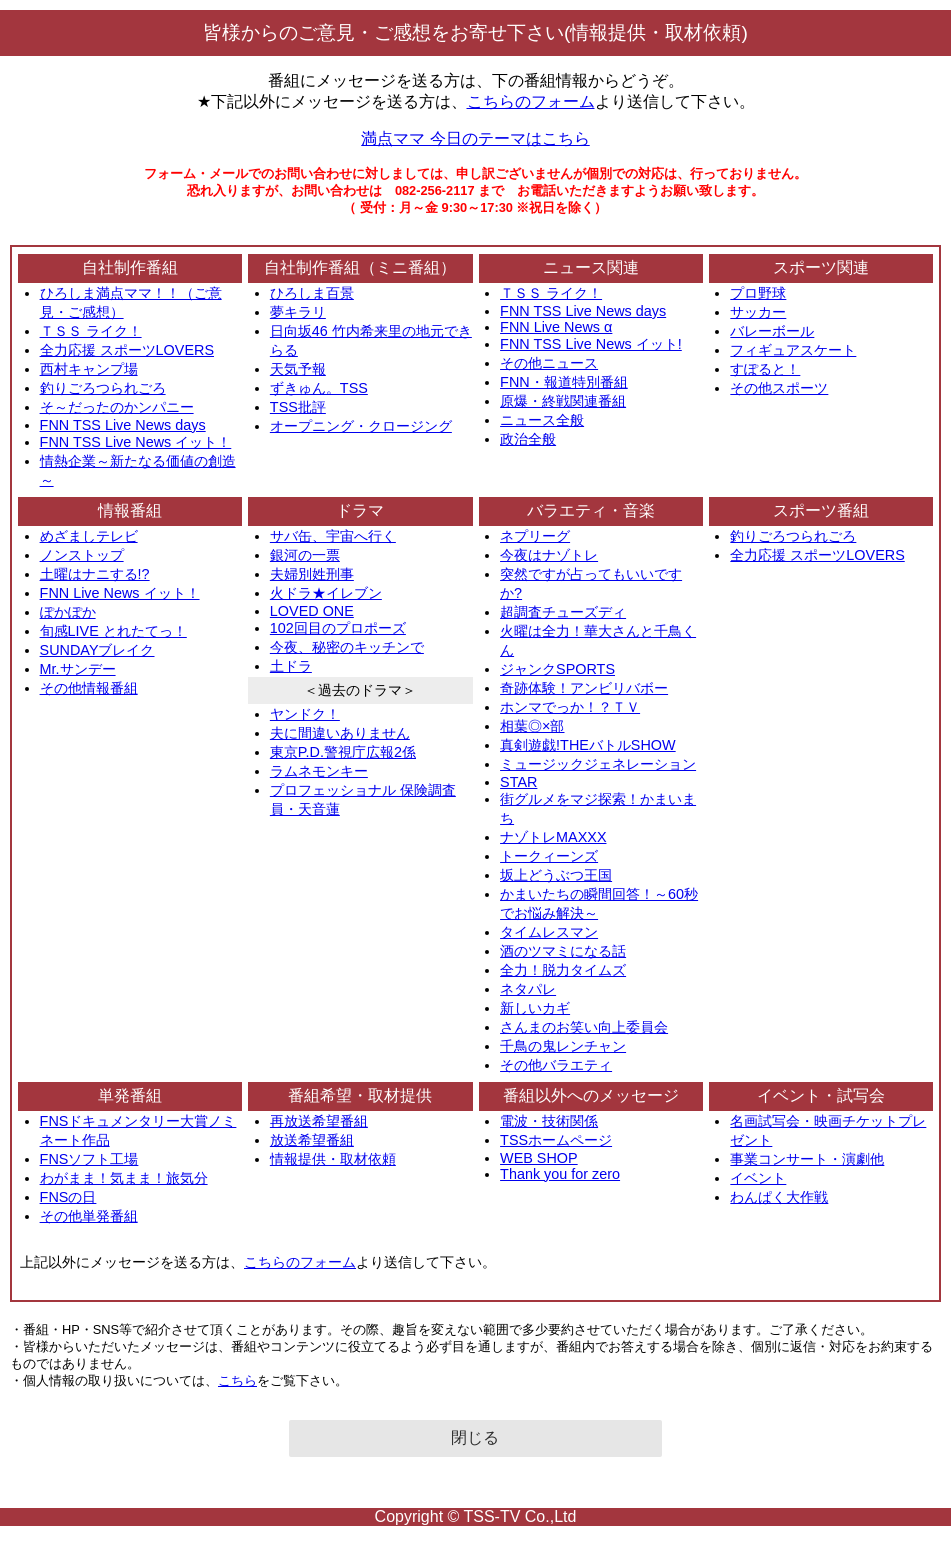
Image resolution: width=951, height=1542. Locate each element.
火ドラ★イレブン (326, 593)
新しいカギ (535, 1008)
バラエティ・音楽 (591, 510)
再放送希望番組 (319, 1121)
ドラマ (360, 510)
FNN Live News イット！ (120, 593)
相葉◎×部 (532, 726)
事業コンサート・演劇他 (807, 1159)
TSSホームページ (556, 1140)
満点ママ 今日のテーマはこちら (475, 138)
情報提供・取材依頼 (333, 1159)
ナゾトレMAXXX (553, 837)
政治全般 (528, 439)
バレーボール (772, 331)
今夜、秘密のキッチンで (347, 647)
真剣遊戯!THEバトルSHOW (588, 745)
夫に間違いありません (340, 733)
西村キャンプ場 (89, 369)
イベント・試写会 (821, 1095)
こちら (237, 1380)
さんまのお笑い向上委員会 (584, 1027)
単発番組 (130, 1095)
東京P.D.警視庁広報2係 (343, 752)
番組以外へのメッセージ (591, 1095)
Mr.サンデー (78, 669)
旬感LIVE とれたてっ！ (113, 631)
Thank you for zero (560, 1174)
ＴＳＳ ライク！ (91, 331)
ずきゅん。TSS (319, 388)
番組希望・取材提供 (360, 1095)
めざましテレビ (89, 536)
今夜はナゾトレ (549, 555)
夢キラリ (298, 312)
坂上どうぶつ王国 (556, 875)
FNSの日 (68, 1197)
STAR (518, 782)
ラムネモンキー (319, 771)
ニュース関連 (591, 267)
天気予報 (298, 369)
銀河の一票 (305, 555)
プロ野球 (758, 293)
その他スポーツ (779, 388)
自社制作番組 (130, 267)
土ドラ (291, 666)
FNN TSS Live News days (123, 425)
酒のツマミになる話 (563, 951)
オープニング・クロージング (361, 426)
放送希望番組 (312, 1140)
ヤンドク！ (305, 714)
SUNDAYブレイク (97, 650)
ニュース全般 (542, 420)
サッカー (758, 312)
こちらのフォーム (531, 101)
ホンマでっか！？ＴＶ (570, 707)
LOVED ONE (312, 611)
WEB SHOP (539, 1158)
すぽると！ (765, 369)
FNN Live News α (556, 327)
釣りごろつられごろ (103, 388)
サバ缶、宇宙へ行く (333, 536)
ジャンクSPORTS (557, 669)
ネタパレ (528, 989)
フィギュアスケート (793, 350)
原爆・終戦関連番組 (563, 401)
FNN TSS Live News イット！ (136, 442)
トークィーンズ (549, 856)
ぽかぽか (68, 612)
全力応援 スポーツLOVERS (127, 350)
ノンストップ (82, 555)
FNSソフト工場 (89, 1159)
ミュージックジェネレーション (598, 764)
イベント (758, 1178)
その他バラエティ (556, 1065)
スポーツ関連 (821, 267)
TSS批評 (298, 407)
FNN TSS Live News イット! (591, 344)
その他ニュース (549, 363)
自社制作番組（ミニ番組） (360, 267)
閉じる (475, 1437)
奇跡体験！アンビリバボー (584, 688)
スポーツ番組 (821, 510)
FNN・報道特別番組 (564, 382)
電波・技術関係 (549, 1121)
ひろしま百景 (312, 293)
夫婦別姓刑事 (312, 574)
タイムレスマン (549, 932)
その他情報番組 (89, 688)
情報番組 (130, 510)
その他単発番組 (89, 1216)
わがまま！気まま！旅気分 (124, 1178)
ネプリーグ (535, 536)
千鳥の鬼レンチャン (563, 1046)
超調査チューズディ (563, 612)
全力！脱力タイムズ (563, 970)
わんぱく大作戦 (779, 1197)
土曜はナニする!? (95, 574)
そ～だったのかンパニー (117, 407)
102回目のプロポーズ (338, 628)
